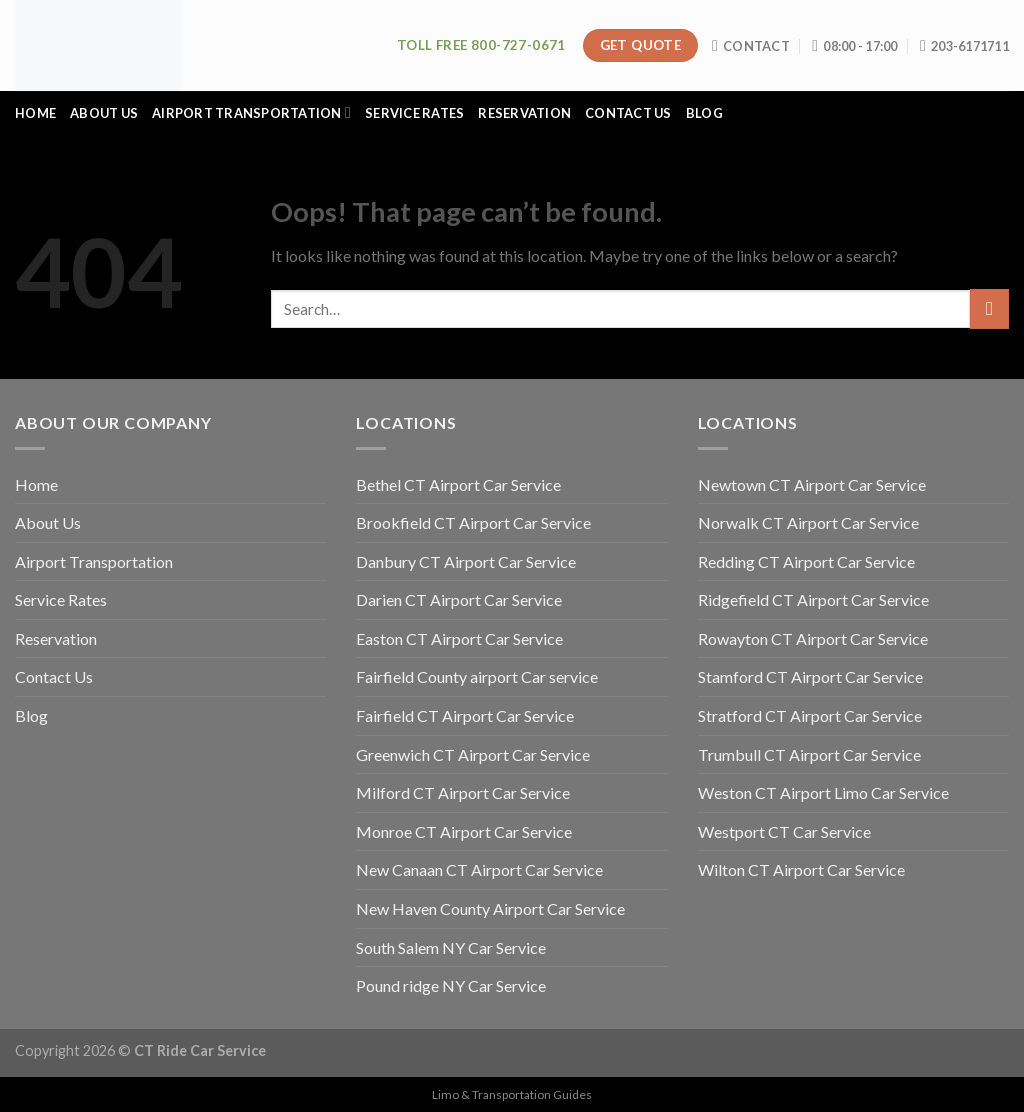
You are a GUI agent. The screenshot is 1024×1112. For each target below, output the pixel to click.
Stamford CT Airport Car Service (810, 676)
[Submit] (989, 308)
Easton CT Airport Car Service (459, 638)
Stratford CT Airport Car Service (810, 715)
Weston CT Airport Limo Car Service (823, 792)
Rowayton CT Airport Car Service (813, 638)
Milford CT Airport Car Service (463, 792)
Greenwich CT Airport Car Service (473, 754)
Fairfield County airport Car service (477, 676)
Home (35, 113)
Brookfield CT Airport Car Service (473, 522)
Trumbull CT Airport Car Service (809, 754)
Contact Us (628, 113)
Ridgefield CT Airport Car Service (813, 599)
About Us (104, 113)
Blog (704, 113)
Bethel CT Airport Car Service (458, 484)
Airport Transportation (251, 112)
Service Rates (414, 113)
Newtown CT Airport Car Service (812, 484)
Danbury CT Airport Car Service (466, 561)
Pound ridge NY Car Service (451, 985)
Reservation (524, 113)
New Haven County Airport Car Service (490, 908)
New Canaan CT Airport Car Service (479, 869)
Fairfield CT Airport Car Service (465, 715)
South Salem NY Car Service (451, 947)
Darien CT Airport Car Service (459, 599)
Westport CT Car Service (784, 831)
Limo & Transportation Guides (512, 1094)
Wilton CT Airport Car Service (801, 869)
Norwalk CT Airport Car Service (808, 522)
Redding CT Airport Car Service (806, 561)
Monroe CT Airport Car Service (464, 831)
